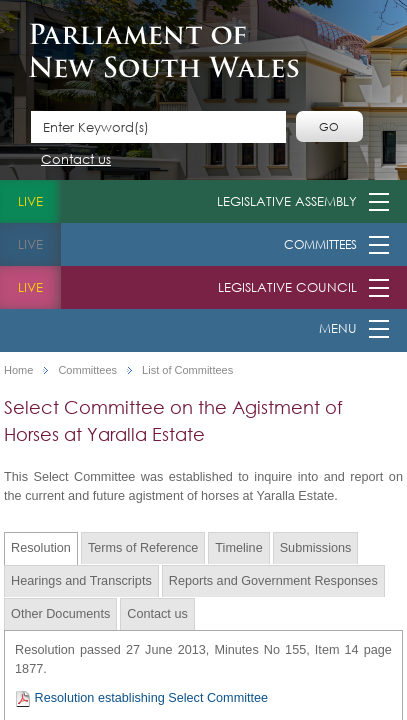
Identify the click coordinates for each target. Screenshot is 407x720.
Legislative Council (287, 287)
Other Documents (60, 614)
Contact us (76, 160)
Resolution (41, 548)
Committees (320, 244)
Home (18, 370)
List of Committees (187, 370)
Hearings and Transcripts (81, 581)
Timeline (238, 548)
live (30, 201)
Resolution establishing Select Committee (141, 699)
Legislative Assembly (287, 201)
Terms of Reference (143, 548)
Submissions (316, 548)
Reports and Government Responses (273, 581)
